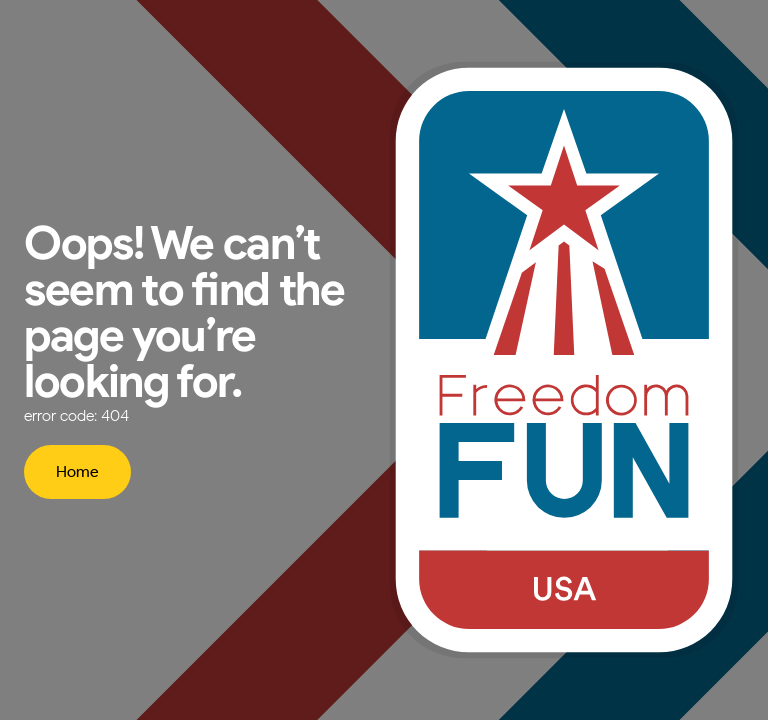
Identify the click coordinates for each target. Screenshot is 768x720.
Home (77, 471)
